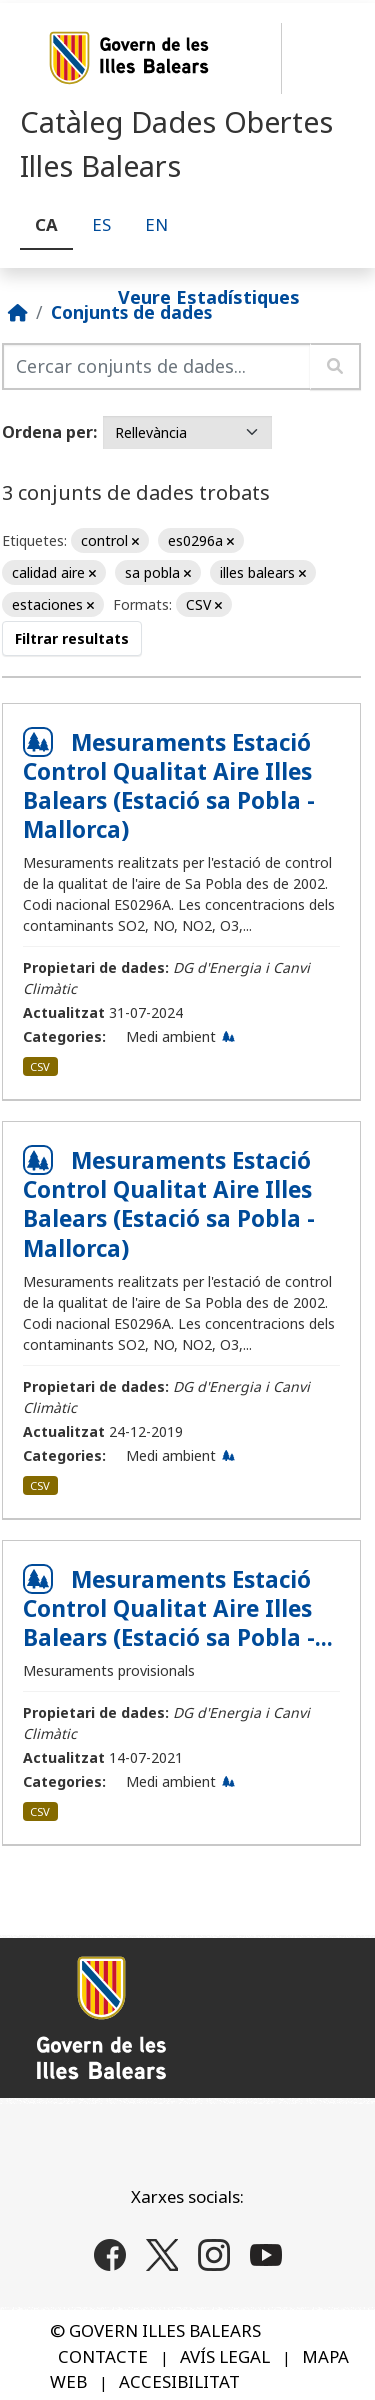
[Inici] (18, 312)
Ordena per (47, 432)
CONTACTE (103, 2356)
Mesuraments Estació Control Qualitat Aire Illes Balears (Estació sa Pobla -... (178, 1608)
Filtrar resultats (72, 638)
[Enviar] (335, 366)
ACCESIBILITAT (179, 2381)
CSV (40, 1066)
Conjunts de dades (131, 312)
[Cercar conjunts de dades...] (156, 366)
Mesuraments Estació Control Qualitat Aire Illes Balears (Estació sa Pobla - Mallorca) (169, 786)
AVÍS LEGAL (225, 2356)
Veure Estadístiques (209, 296)
